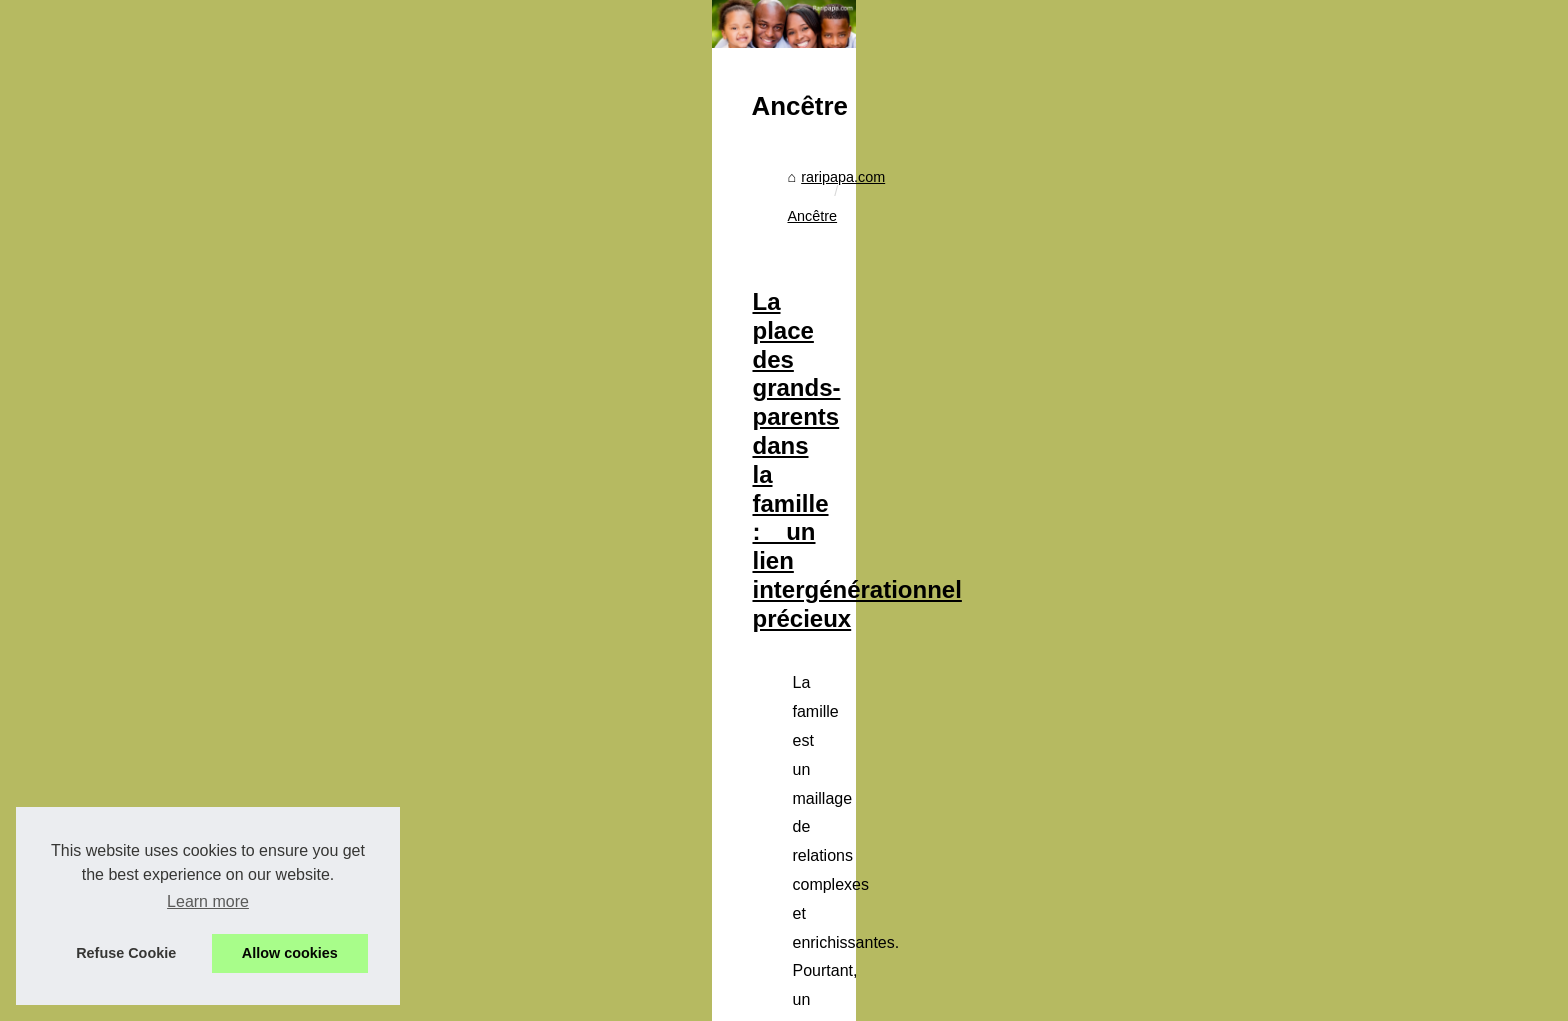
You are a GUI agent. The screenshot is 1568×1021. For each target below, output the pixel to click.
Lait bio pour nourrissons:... (296, 632)
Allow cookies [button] (290, 953)
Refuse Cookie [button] (126, 953)
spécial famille (988, 833)
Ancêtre (670, 539)
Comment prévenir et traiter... (302, 588)
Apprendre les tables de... (291, 676)
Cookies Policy (463, 999)
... (1058, 833)
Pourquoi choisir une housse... (306, 543)
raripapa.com (585, 539)
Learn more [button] (208, 901)
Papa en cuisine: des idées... (301, 721)
